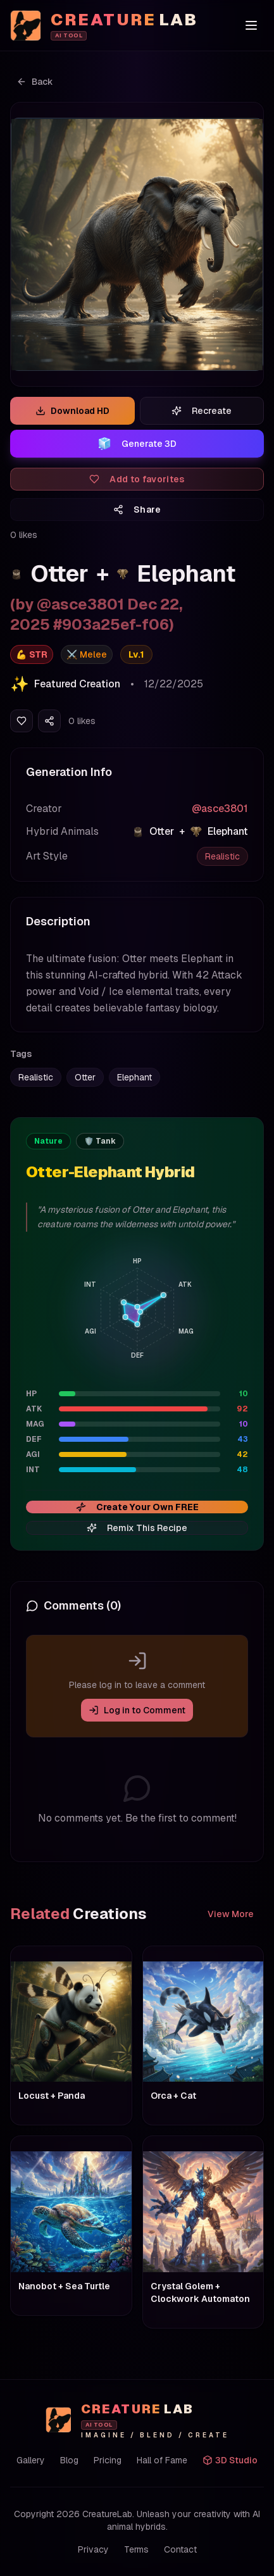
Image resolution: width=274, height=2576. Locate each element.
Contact (180, 2549)
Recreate (201, 410)
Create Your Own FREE (137, 1507)
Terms (136, 2549)
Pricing (107, 2460)
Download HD (72, 410)
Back (34, 81)
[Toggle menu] (251, 25)
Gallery (30, 2460)
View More (231, 1914)
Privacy (93, 2549)
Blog (69, 2460)
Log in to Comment (137, 1710)
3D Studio (230, 2460)
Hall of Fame (162, 2460)
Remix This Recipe (137, 1528)
